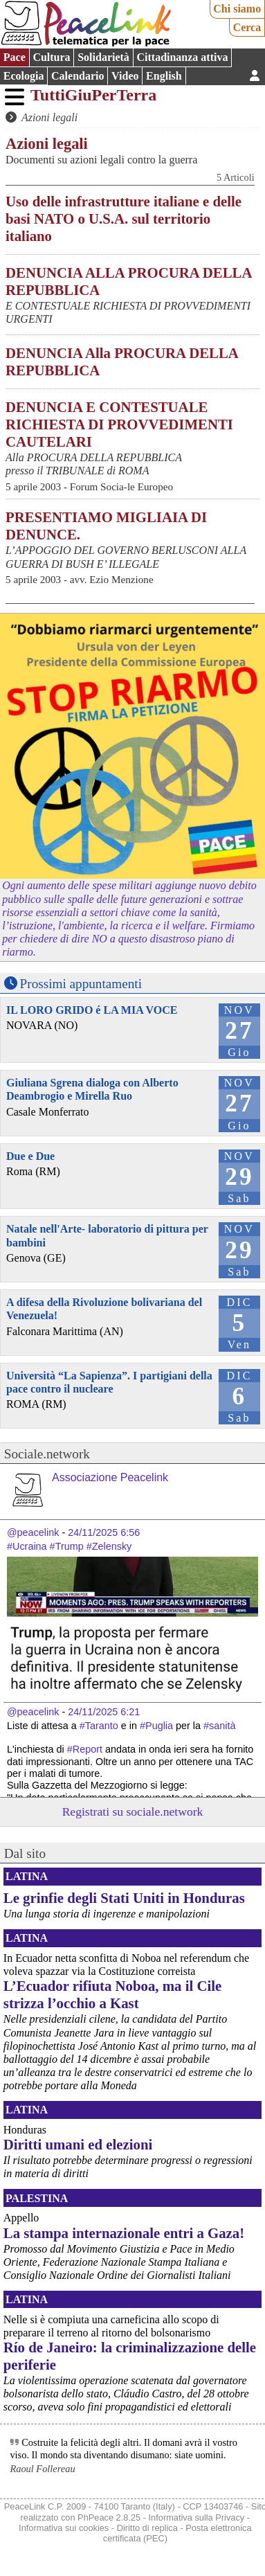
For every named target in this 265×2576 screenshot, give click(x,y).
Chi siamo (237, 9)
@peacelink (33, 1532)
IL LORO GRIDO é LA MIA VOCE (91, 1010)
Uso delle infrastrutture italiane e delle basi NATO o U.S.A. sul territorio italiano (123, 218)
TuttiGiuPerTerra (93, 95)
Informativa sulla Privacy (197, 2517)
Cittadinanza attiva (182, 57)
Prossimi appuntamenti (81, 983)
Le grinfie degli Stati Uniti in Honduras (124, 1898)
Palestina (37, 2198)
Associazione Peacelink (110, 1477)
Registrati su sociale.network (132, 1811)
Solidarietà (103, 57)
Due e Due (30, 1156)
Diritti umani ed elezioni (77, 2144)
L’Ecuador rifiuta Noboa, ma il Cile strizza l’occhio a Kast (112, 1994)
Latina (27, 1876)
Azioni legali (49, 117)
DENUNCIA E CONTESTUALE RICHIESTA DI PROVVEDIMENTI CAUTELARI (119, 424)
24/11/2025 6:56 (104, 1532)
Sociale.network (47, 1454)
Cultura (51, 57)
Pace (14, 57)
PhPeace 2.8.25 (108, 2517)
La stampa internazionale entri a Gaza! (123, 2233)
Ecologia (23, 76)
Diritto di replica (147, 2528)
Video (124, 76)
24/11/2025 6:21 (104, 1711)
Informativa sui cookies (64, 2528)
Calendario (77, 76)
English (164, 76)
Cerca (247, 27)
